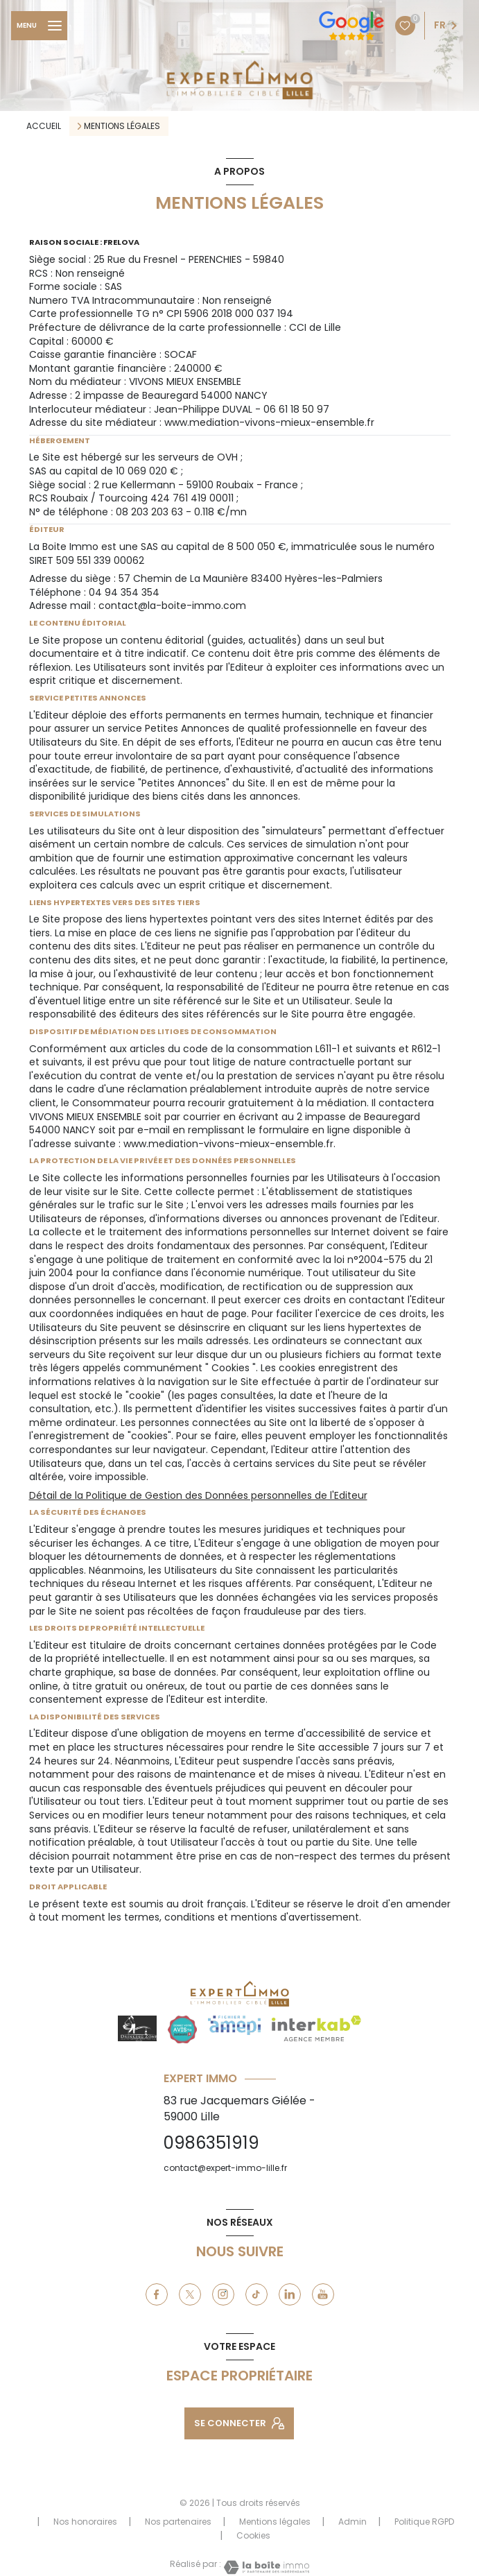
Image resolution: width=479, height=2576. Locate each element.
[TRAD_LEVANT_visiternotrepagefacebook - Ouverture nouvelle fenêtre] (157, 2294)
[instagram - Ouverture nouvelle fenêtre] (223, 2294)
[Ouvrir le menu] (39, 25)
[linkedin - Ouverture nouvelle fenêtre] (290, 2294)
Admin (352, 2521)
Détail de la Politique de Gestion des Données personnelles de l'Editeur (198, 1495)
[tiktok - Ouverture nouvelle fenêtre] (256, 2294)
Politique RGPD (424, 2521)
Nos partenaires (178, 2521)
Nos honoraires (85, 2521)
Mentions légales (275, 2521)
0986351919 (211, 2142)
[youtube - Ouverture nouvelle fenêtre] (323, 2294)
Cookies (253, 2536)
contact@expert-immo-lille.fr (225, 2168)
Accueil (43, 126)
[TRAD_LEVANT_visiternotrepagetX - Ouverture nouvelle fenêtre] (190, 2294)
